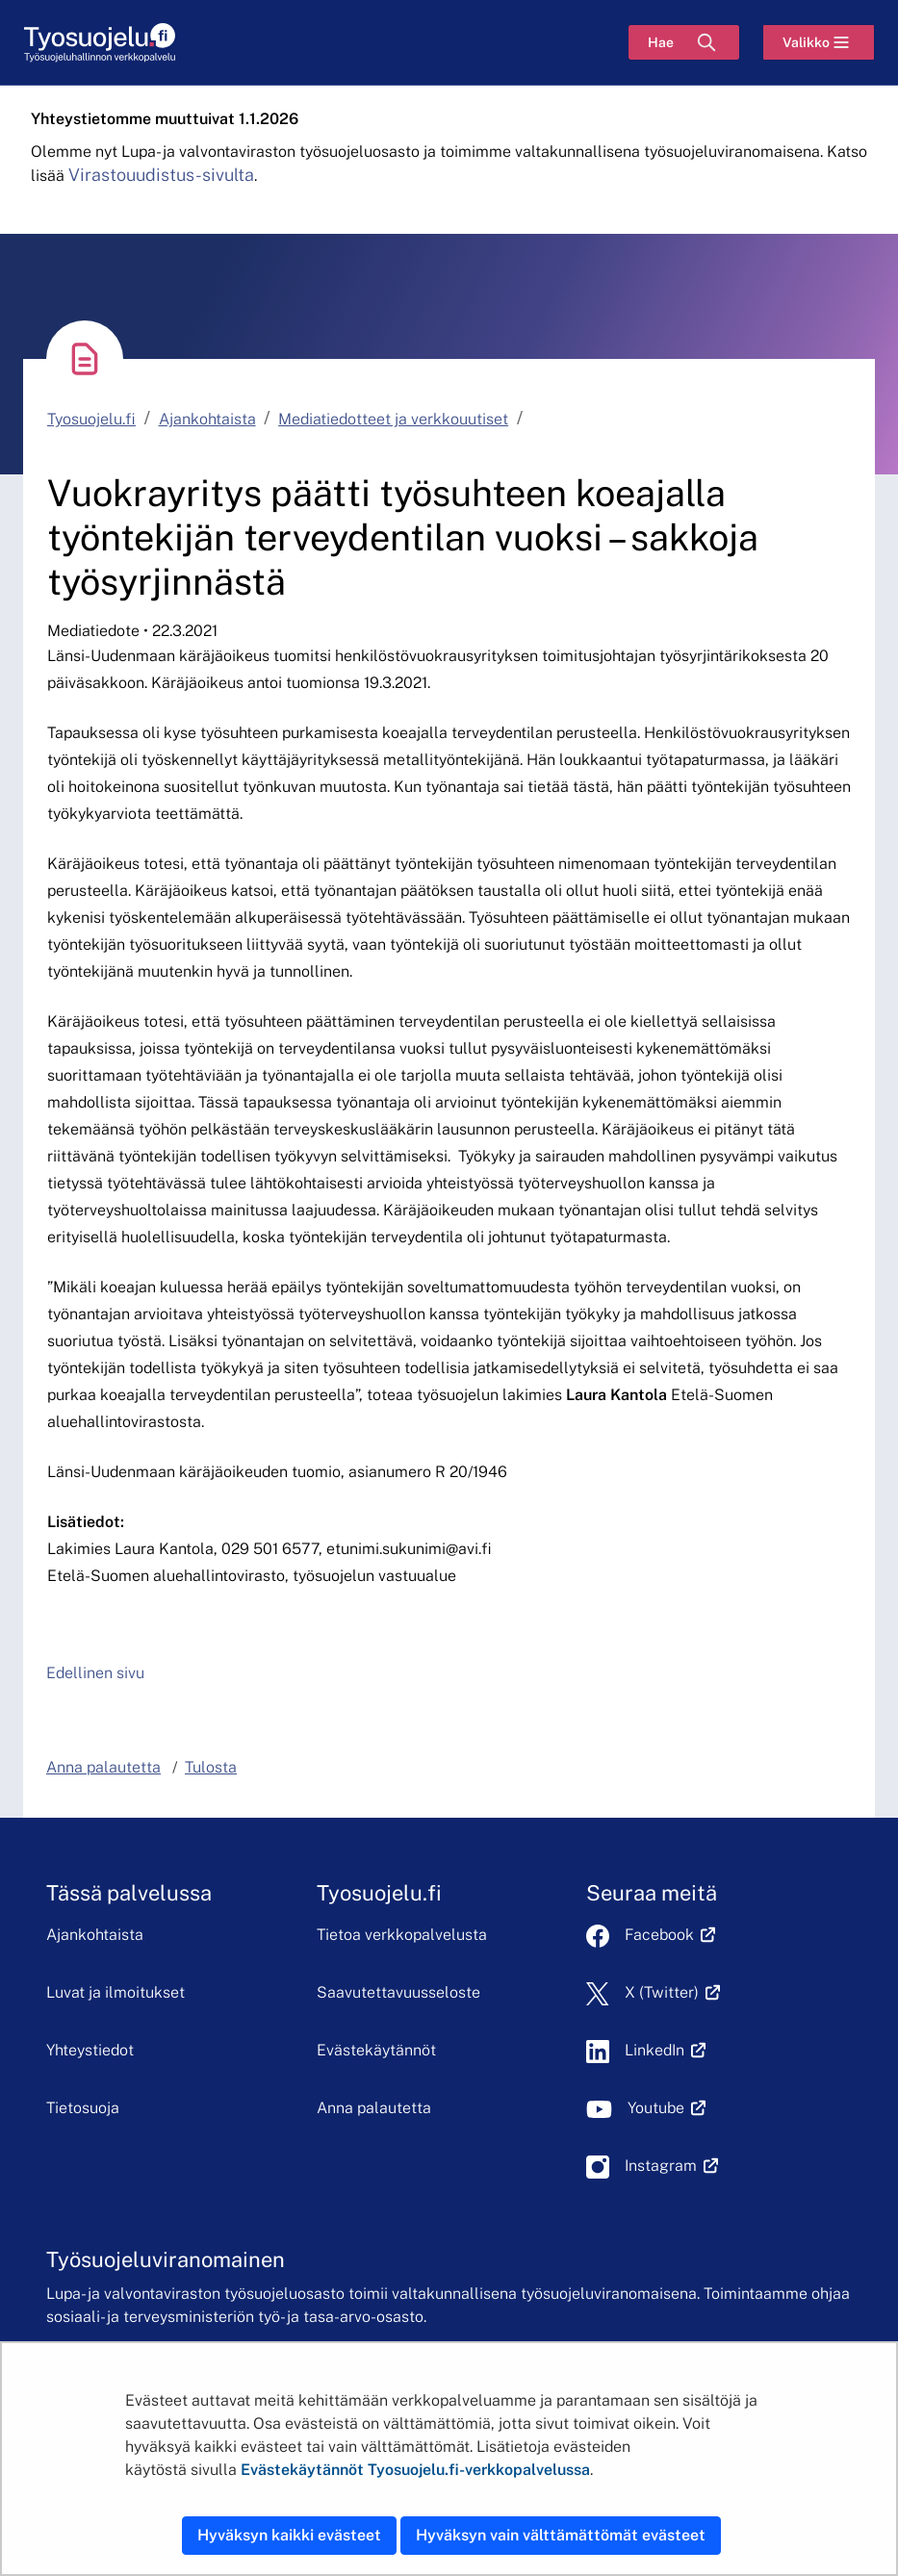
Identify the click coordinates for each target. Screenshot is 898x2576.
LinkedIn (665, 2050)
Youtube (667, 2108)
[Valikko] (818, 42)
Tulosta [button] (211, 1767)
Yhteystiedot (90, 2050)
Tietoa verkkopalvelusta (402, 1935)
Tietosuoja (82, 2108)
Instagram (671, 2165)
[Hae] (684, 42)
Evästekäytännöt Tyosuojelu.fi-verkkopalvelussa (415, 2470)
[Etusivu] (99, 43)
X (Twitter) (672, 1992)
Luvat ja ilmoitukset (115, 1992)
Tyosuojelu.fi (91, 419)
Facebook (670, 1935)
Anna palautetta (374, 2108)
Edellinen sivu (95, 1673)
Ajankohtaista (207, 419)
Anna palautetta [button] (103, 1767)
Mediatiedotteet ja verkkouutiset (393, 419)
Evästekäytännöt (376, 2050)
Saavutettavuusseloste (398, 1992)
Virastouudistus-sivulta (161, 175)
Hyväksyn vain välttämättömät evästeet (561, 2535)
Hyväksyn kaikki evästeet (289, 2535)
